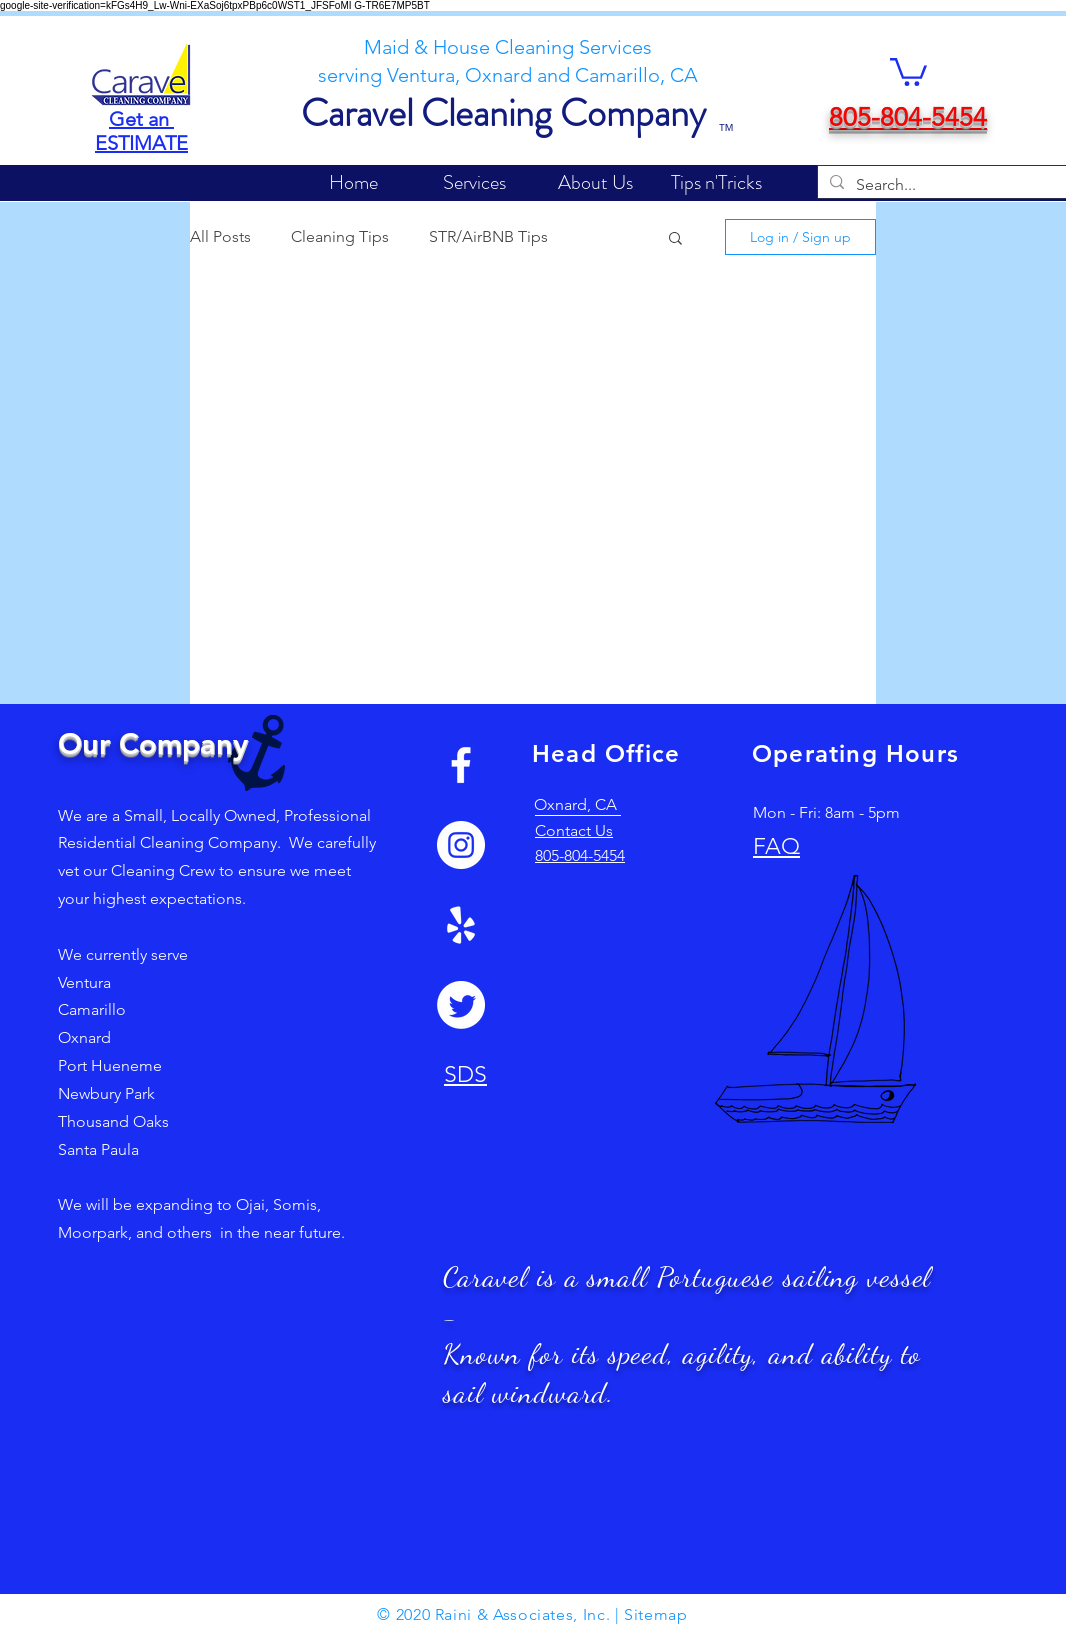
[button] (908, 70)
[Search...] (961, 185)
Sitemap (655, 1614)
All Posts (220, 236)
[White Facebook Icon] (461, 765)
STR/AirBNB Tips (488, 236)
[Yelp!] (461, 925)
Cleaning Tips (340, 236)
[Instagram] (461, 845)
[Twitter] (461, 1005)
